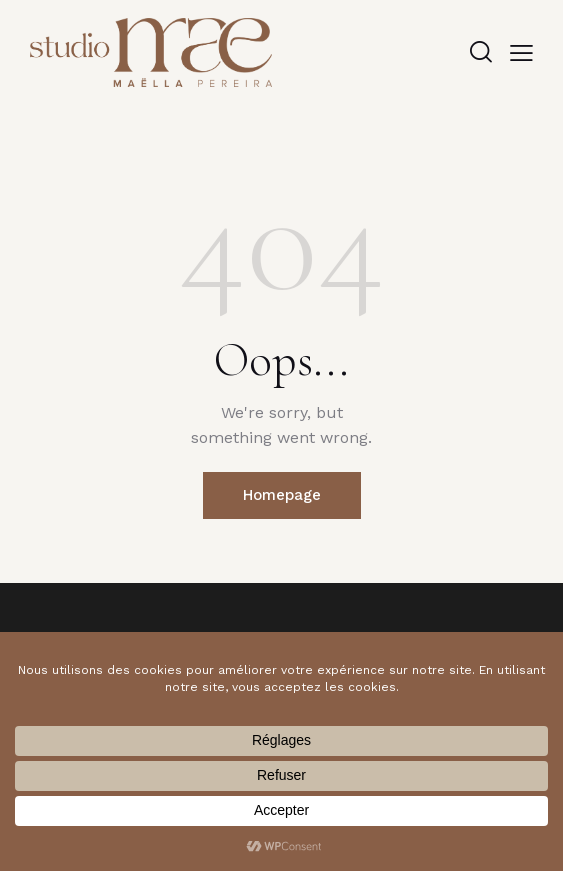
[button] (521, 52)
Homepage (282, 495)
